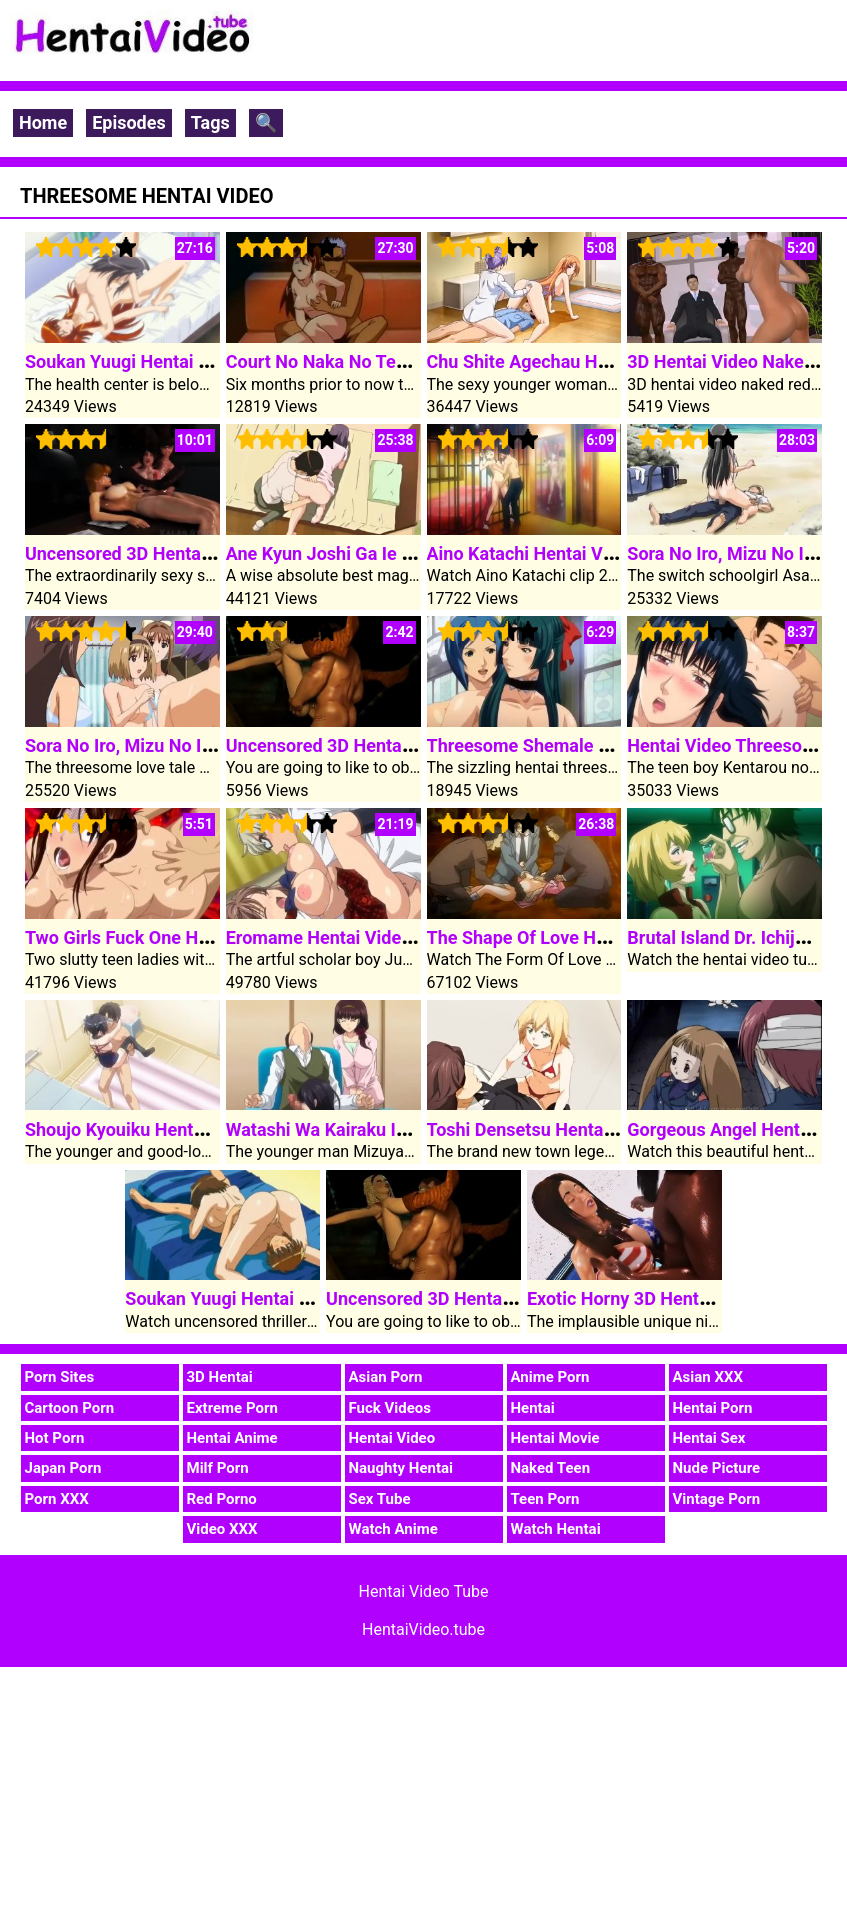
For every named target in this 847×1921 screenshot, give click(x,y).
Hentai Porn (713, 1408)
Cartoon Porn (70, 1408)
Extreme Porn (232, 1408)
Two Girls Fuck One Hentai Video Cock (180, 937)
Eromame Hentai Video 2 (326, 937)
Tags (210, 122)
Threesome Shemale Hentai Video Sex (582, 745)
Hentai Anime (232, 1438)
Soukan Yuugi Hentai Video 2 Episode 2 (184, 361)
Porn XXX (57, 1499)
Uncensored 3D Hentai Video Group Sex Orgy (206, 553)
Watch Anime (393, 1529)
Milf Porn (218, 1468)
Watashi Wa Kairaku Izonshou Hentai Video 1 (407, 1129)
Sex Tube (380, 1499)
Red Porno (222, 1499)
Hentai (533, 1408)
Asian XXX (708, 1377)
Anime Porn (550, 1377)
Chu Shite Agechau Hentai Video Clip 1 (583, 361)
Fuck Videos (390, 1408)
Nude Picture (717, 1468)
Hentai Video (392, 1438)
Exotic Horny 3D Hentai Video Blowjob (680, 1298)
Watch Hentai (556, 1529)
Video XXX (222, 1529)
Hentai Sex (709, 1438)
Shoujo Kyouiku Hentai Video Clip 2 (167, 1129)
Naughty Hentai (401, 1468)
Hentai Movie (555, 1438)
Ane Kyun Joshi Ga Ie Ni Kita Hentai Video (395, 553)
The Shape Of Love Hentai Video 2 (565, 937)
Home (43, 122)
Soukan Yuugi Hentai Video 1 (242, 1298)
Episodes (129, 122)
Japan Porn (63, 1468)
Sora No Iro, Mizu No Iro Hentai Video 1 (183, 745)
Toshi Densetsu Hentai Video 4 (551, 1129)
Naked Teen (551, 1468)
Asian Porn (386, 1377)
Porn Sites (60, 1377)
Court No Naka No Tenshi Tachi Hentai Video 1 (413, 361)
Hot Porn (55, 1438)
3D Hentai (220, 1377)
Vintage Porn (717, 1499)
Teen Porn (545, 1499)
